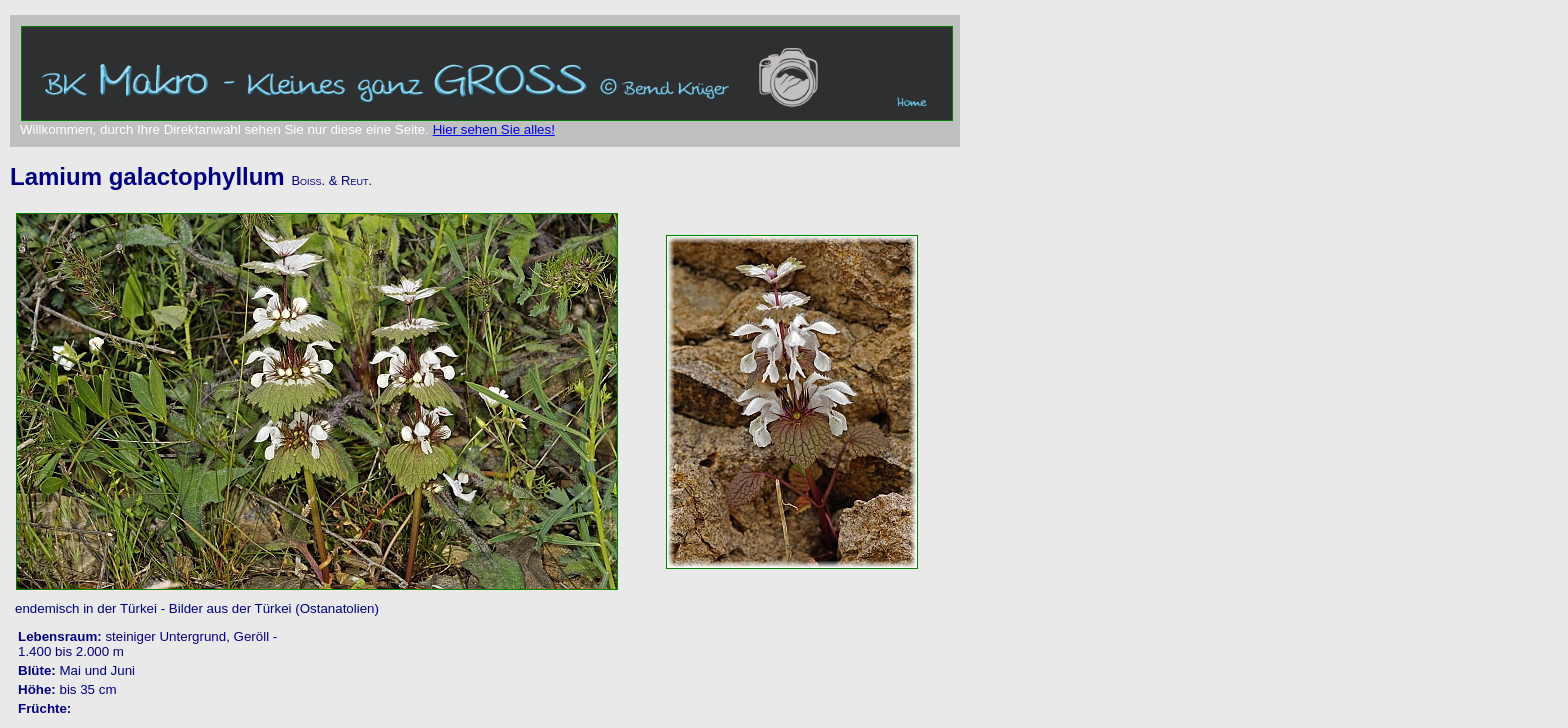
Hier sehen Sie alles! (494, 129)
